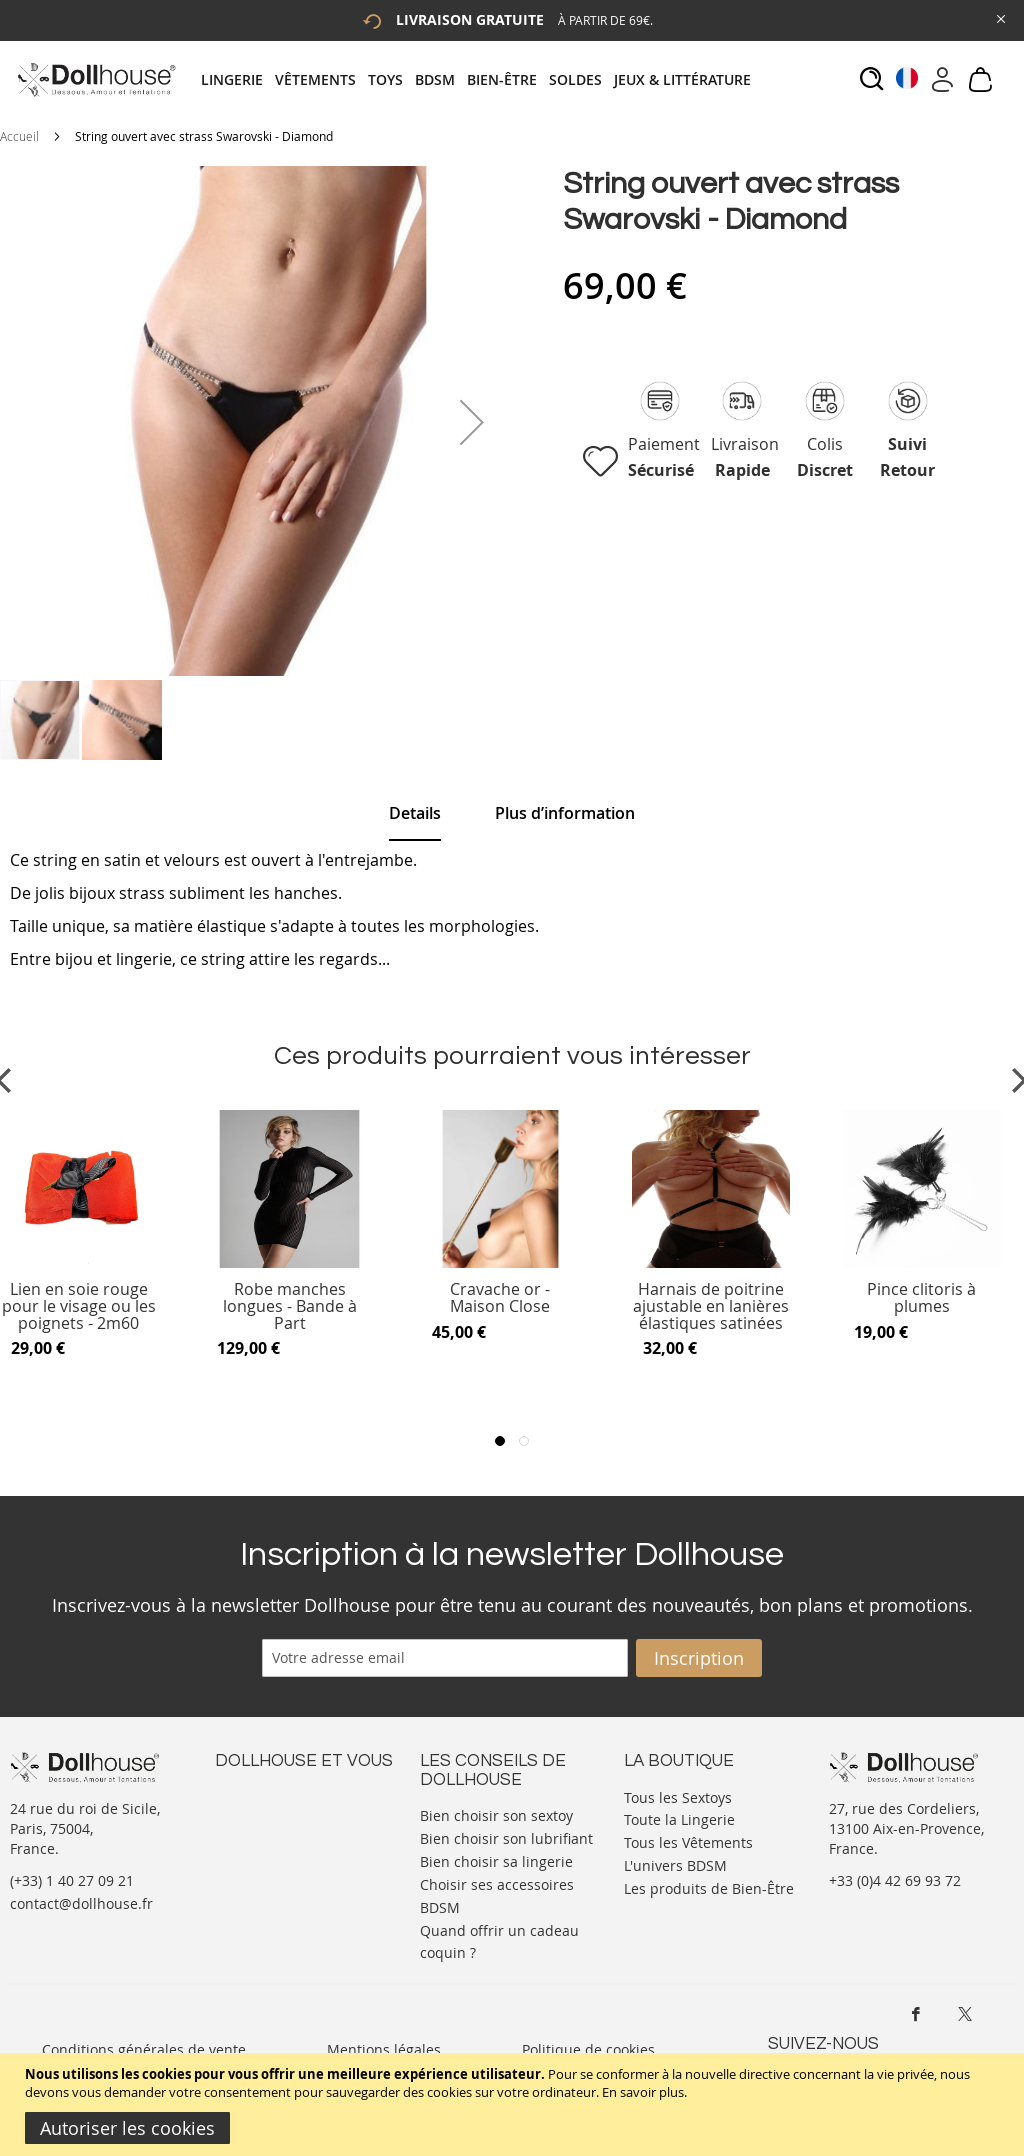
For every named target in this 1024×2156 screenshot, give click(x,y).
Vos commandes (269, 1855)
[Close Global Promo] (999, 17)
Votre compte (259, 1815)
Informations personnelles (303, 1835)
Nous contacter (266, 1795)
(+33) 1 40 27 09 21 (72, 1880)
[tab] (482, 79)
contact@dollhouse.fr (81, 1903)
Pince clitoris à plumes (921, 1298)
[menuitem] (238, 79)
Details (415, 813)
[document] (514, 2104)
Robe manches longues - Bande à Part (290, 1306)
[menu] (482, 79)
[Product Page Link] (290, 1263)
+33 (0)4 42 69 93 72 (895, 1880)
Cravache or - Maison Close (500, 1298)
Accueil (19, 136)
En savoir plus (643, 2092)
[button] (472, 422)
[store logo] (95, 79)
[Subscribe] (699, 1658)
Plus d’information (565, 813)
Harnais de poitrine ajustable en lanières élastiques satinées (711, 1306)
